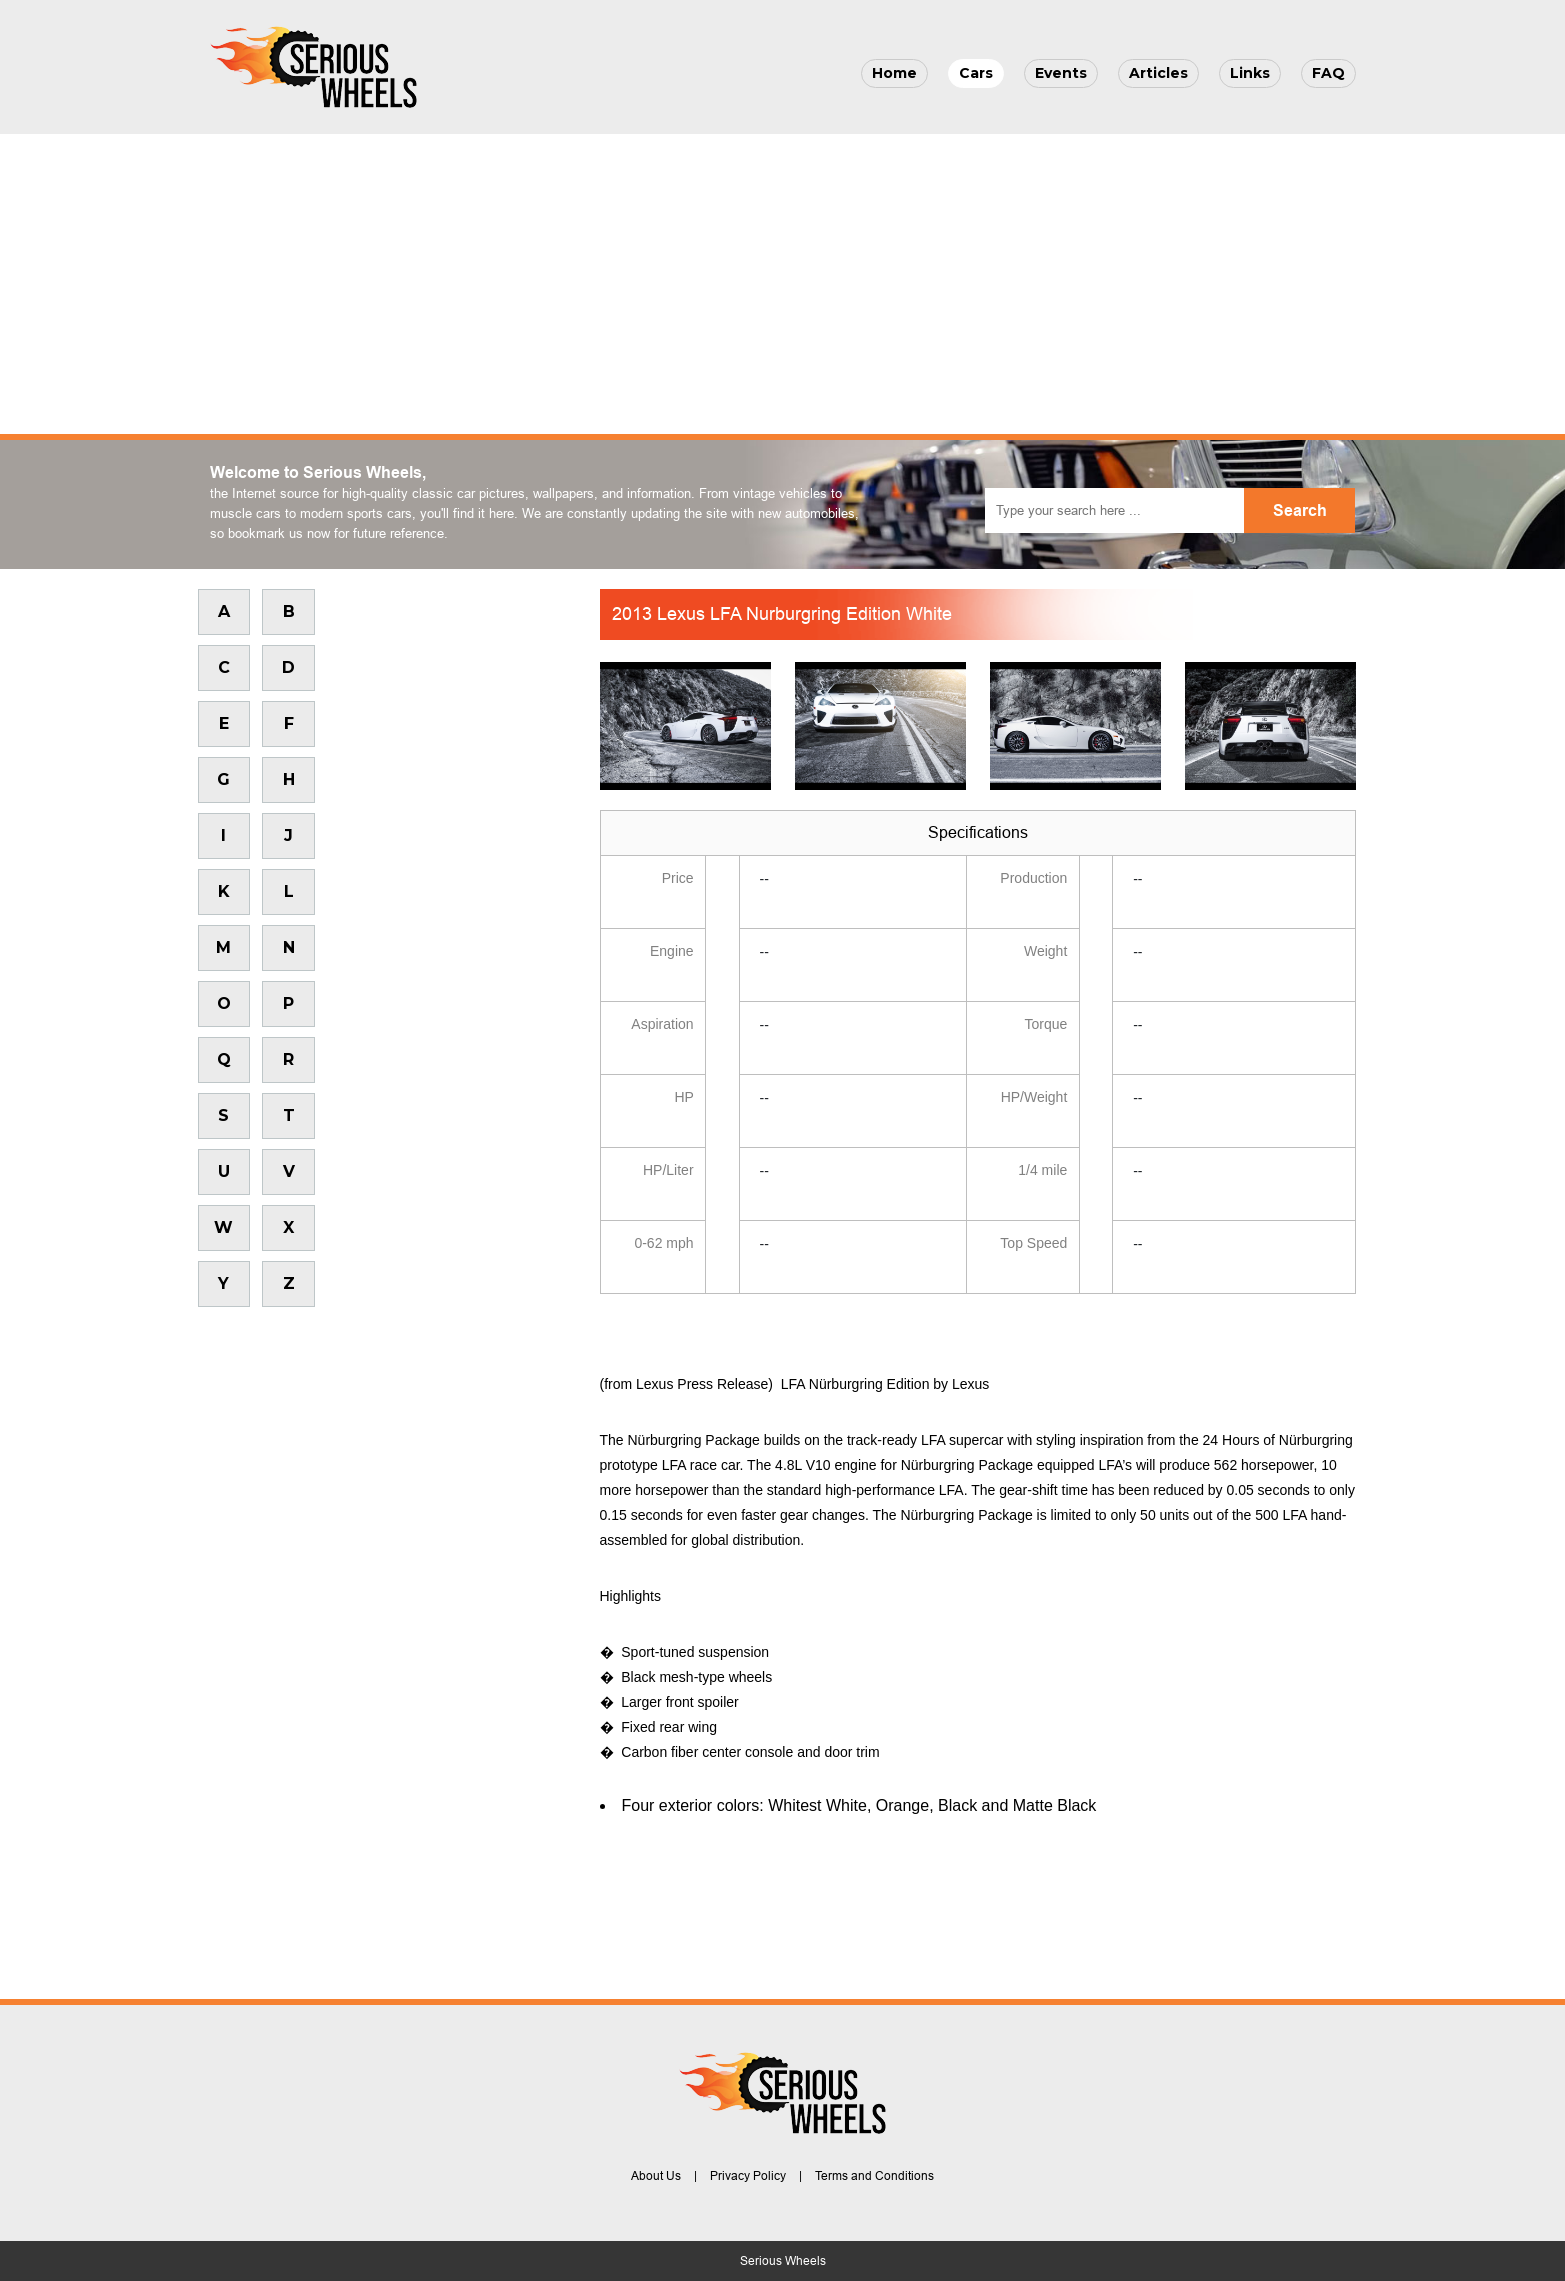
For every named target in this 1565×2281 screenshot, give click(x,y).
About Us (656, 2176)
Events (1061, 73)
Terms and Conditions (874, 2176)
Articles (1158, 73)
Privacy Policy (748, 2176)
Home (894, 73)
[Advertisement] (783, 284)
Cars (976, 73)
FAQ (1328, 73)
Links (1250, 73)
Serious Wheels (783, 2261)
